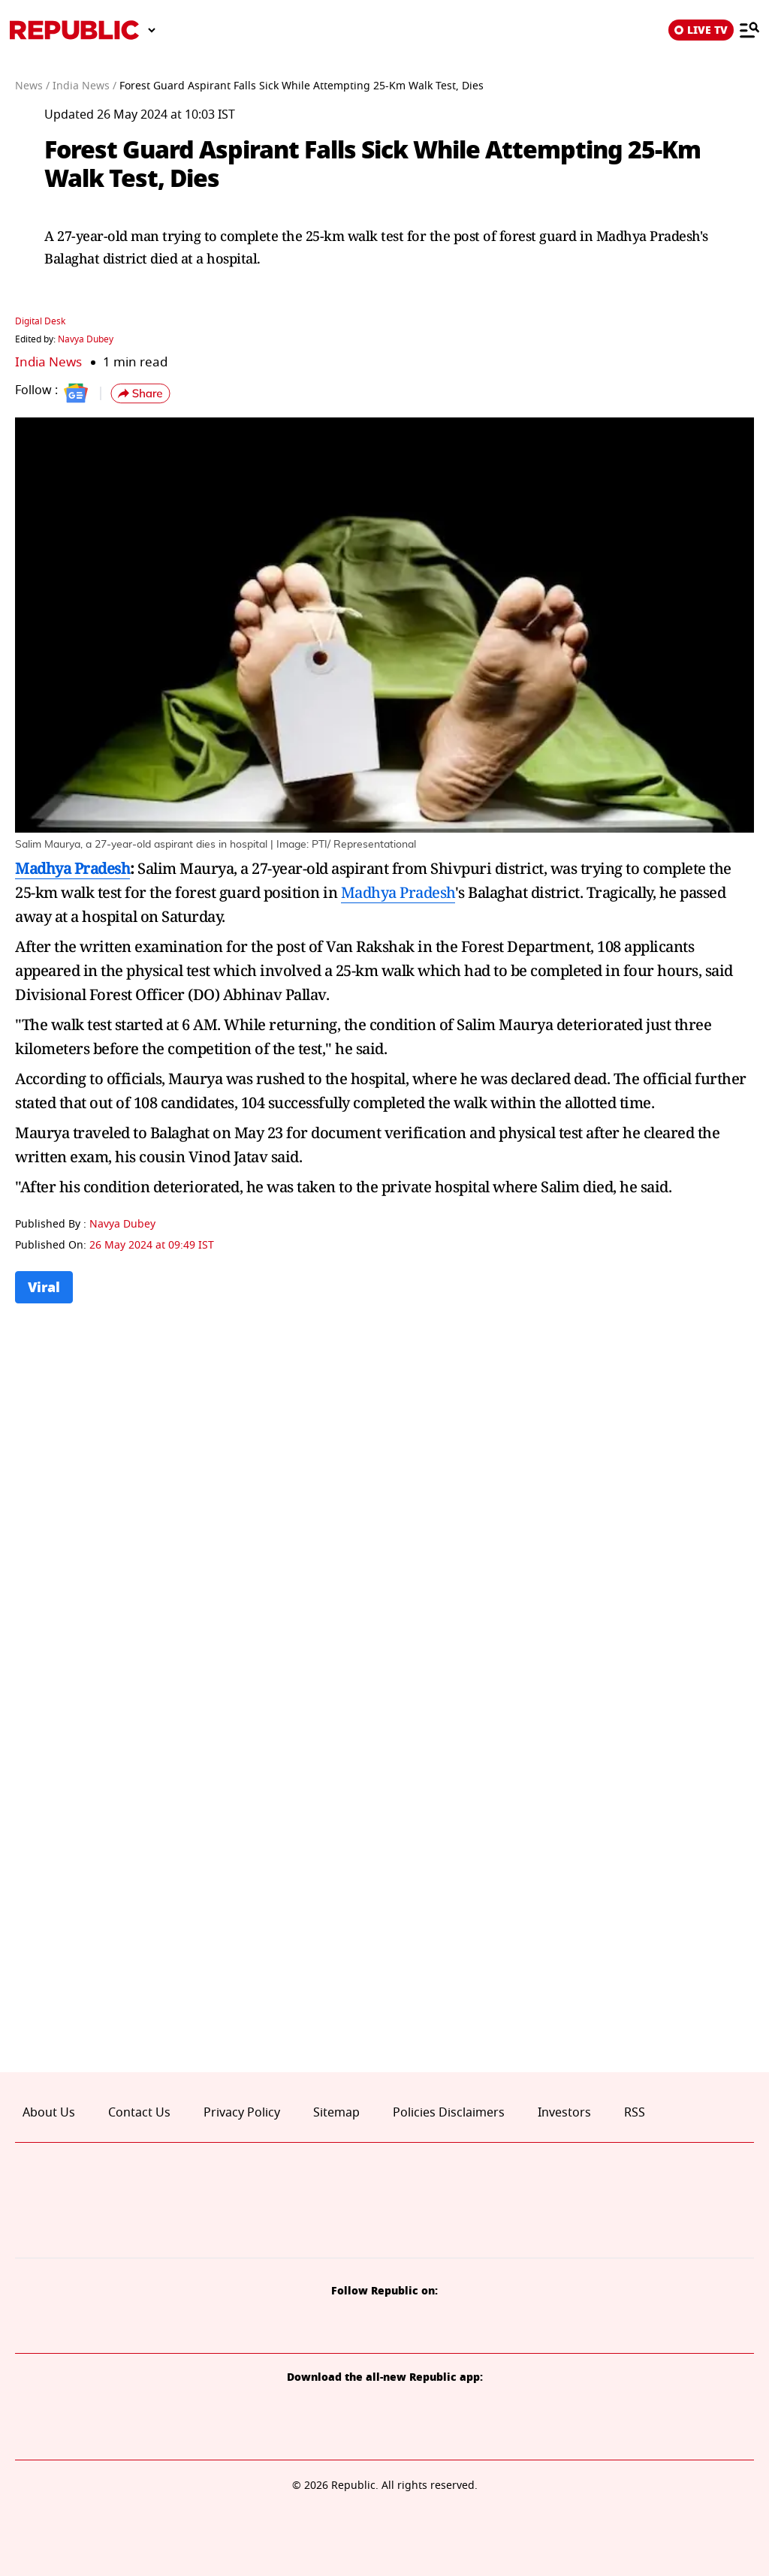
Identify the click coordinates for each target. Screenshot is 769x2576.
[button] (140, 393)
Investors (564, 2113)
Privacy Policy (242, 2113)
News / (32, 86)
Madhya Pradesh (72, 868)
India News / (84, 86)
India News (48, 362)
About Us (49, 2113)
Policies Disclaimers (449, 2113)
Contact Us (139, 2113)
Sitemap (336, 2113)
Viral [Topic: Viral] (44, 1287)
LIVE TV (701, 30)
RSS (634, 2113)
